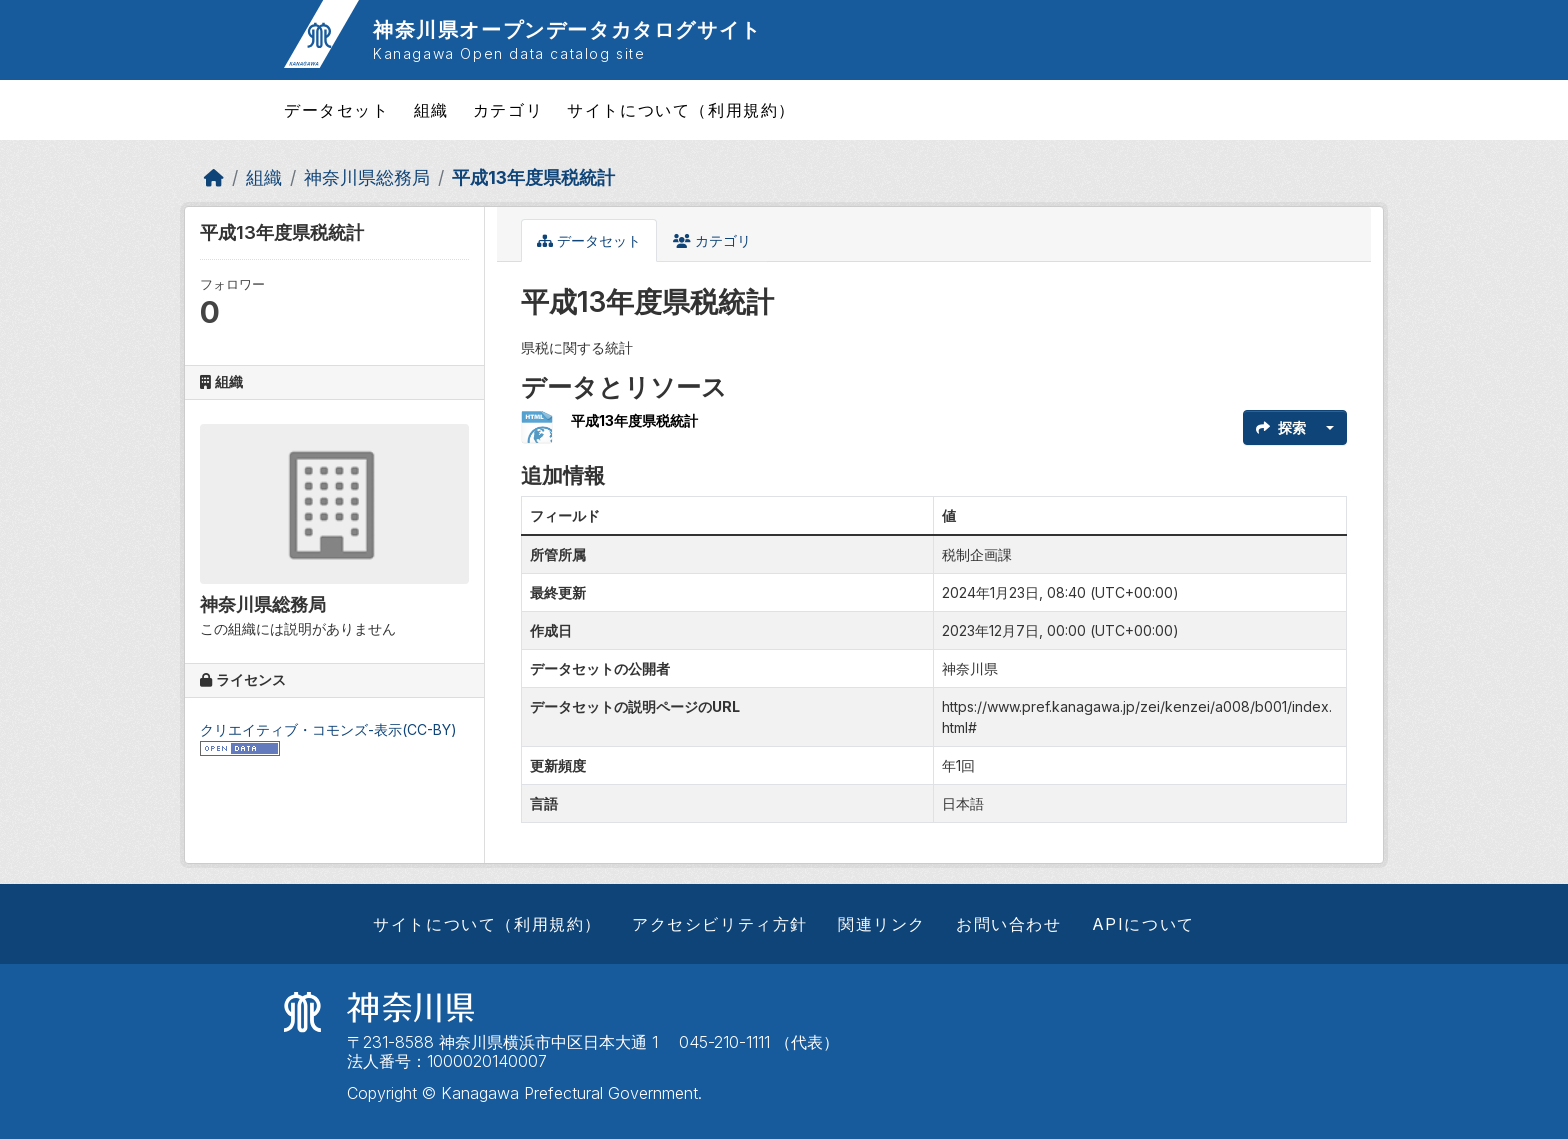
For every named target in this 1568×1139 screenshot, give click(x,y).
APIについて (1143, 924)
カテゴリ (508, 110)
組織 (431, 110)
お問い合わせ (1009, 924)
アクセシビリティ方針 (720, 924)
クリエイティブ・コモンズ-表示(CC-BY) (328, 729)
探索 (1281, 427)
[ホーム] (214, 177)
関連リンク (882, 924)
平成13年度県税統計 (533, 177)
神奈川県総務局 (367, 177)
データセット (337, 110)
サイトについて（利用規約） (681, 110)
